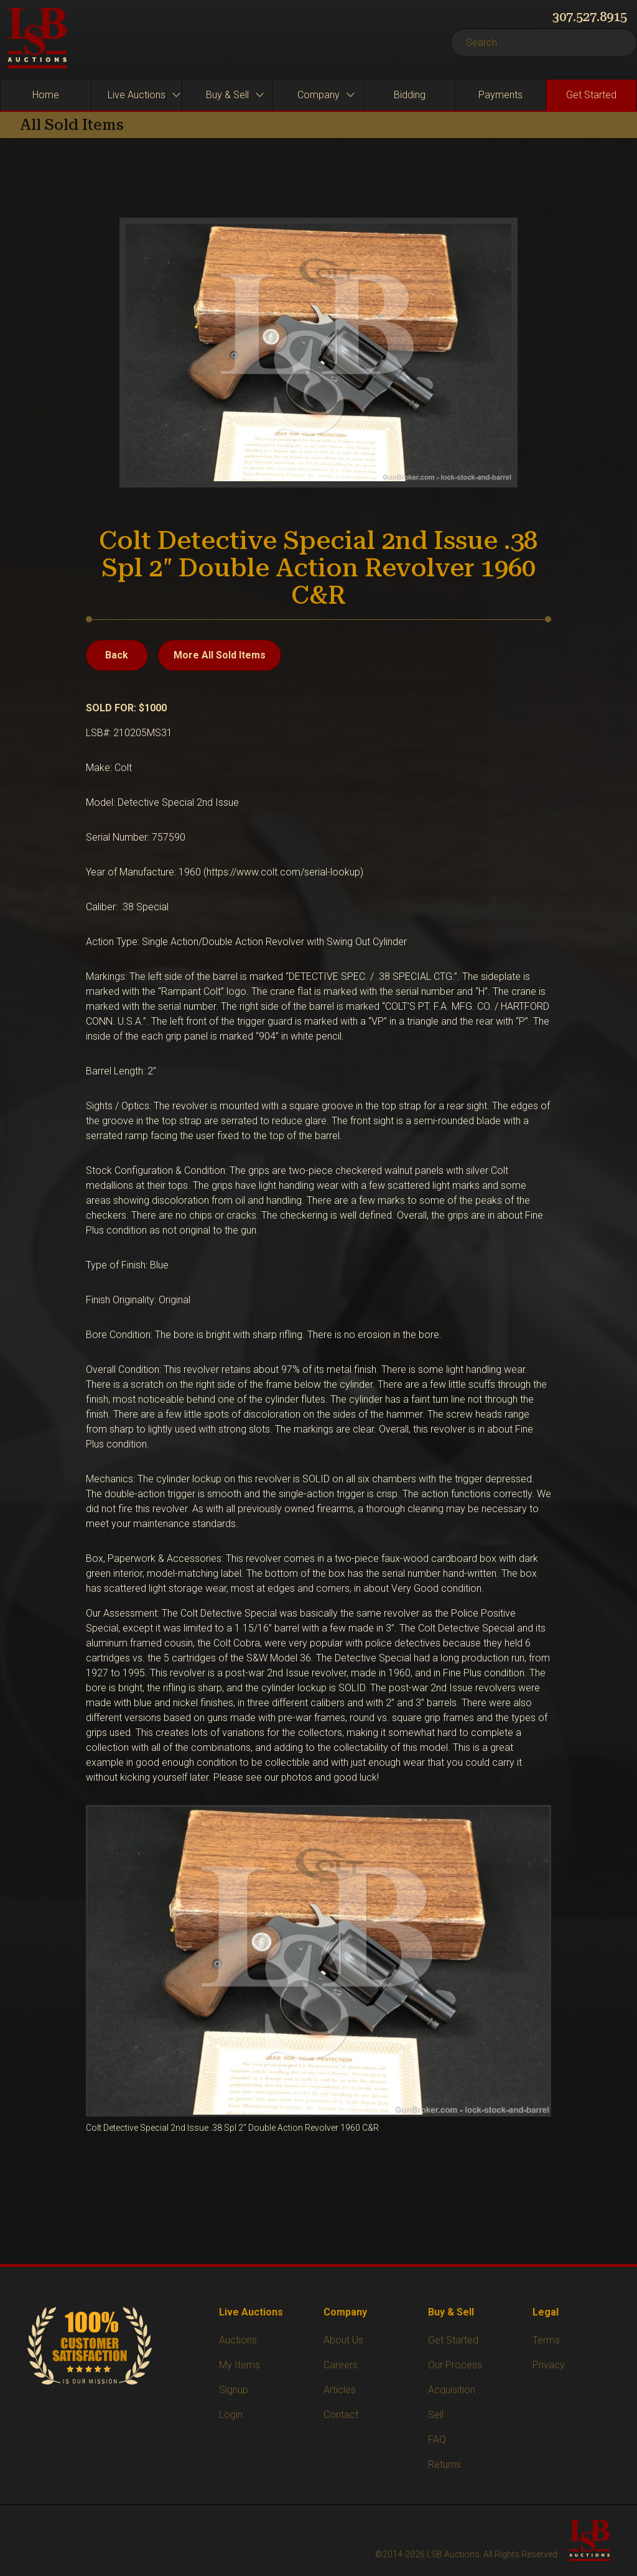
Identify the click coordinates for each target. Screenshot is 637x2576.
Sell (436, 2415)
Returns (444, 2464)
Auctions (238, 2340)
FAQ (437, 2439)
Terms (546, 2340)
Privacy (548, 2365)
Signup (233, 2390)
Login (231, 2415)
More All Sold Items (220, 655)
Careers (340, 2365)
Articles (339, 2390)
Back (116, 655)
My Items (239, 2365)
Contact (340, 2415)
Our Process (455, 2365)
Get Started (453, 2340)
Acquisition (451, 2390)
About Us (343, 2340)
